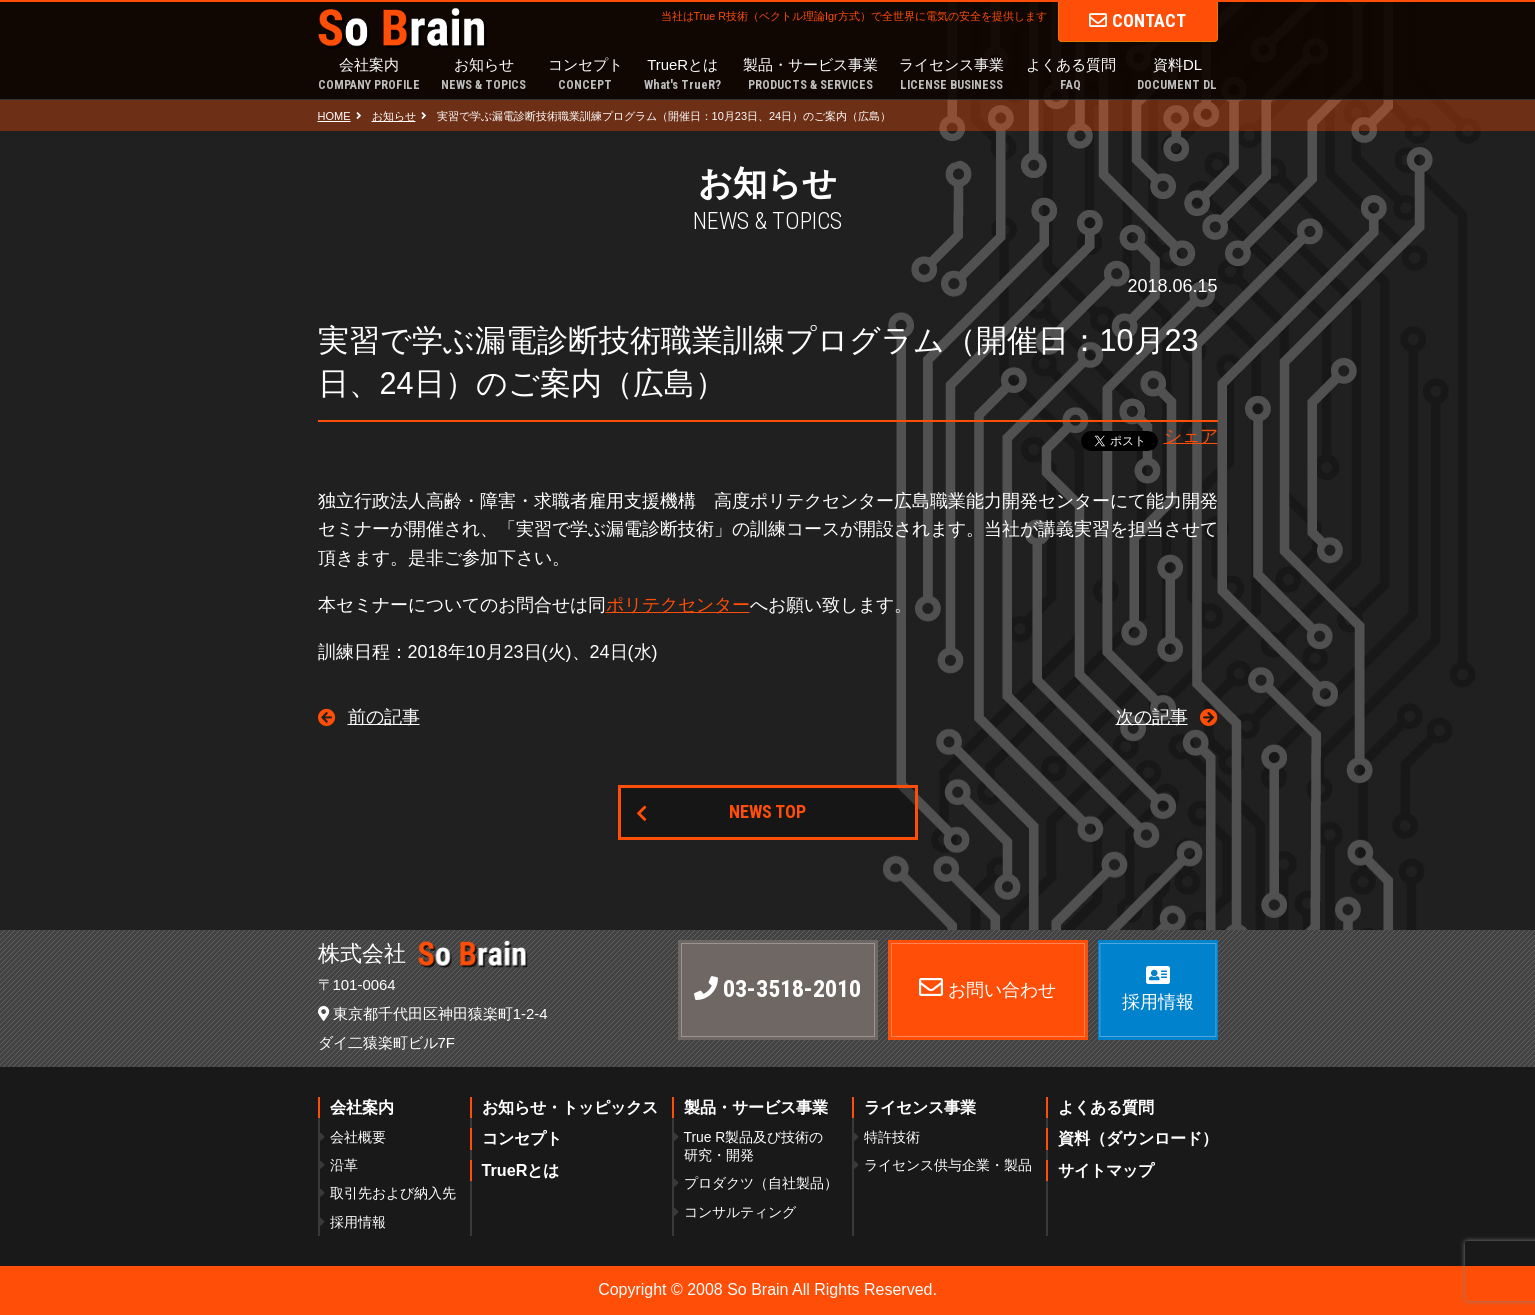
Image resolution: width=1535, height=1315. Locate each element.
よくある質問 (1071, 75)
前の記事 (384, 717)
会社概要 (358, 1137)
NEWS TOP (767, 811)
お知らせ (483, 75)
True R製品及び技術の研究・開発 (754, 1146)
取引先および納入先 (393, 1193)
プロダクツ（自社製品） (761, 1183)
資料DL (1177, 75)
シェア (1191, 436)
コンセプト (585, 75)
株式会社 (423, 953)
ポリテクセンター (678, 605)
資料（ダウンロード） (1138, 1138)
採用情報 (358, 1222)
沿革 (344, 1165)
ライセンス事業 (951, 75)
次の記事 (1152, 717)
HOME (334, 116)
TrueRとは (682, 75)
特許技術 (892, 1137)
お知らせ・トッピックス (570, 1107)
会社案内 (369, 75)
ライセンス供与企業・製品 (948, 1165)
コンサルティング (740, 1212)
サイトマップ (1106, 1170)
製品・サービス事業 (810, 75)
